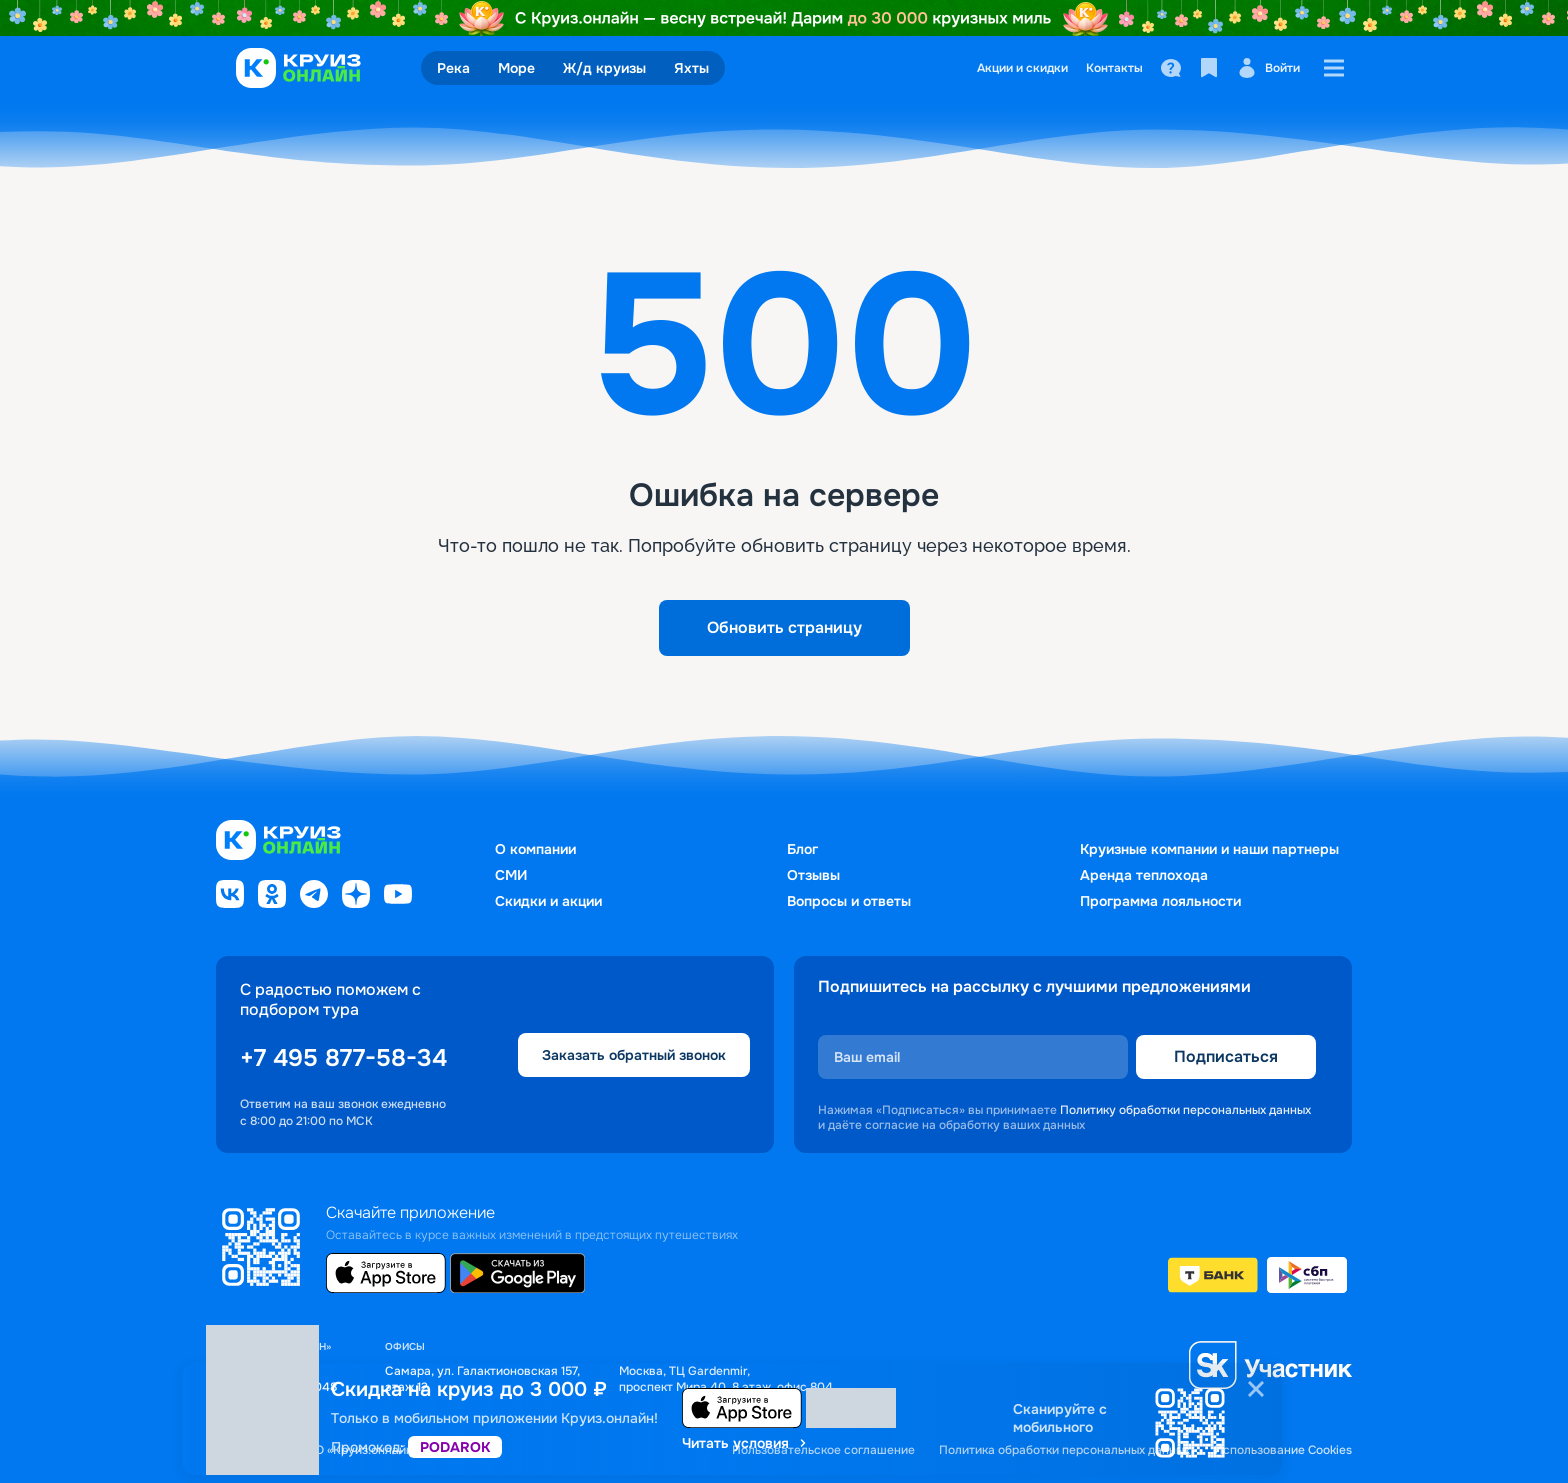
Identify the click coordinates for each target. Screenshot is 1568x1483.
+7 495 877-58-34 (343, 1058)
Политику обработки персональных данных (1185, 1110)
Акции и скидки (1022, 68)
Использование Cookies (1283, 1450)
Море (516, 68)
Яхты (691, 68)
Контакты (1114, 68)
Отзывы (813, 875)
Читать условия (745, 1443)
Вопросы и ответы (849, 901)
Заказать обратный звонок (634, 1055)
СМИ (511, 875)
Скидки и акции (548, 901)
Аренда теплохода (1144, 875)
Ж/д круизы (604, 68)
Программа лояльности (1160, 901)
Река (453, 68)
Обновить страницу (784, 627)
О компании (535, 849)
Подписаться (1226, 1056)
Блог (802, 849)
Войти (1268, 68)
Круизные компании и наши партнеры (1209, 849)
